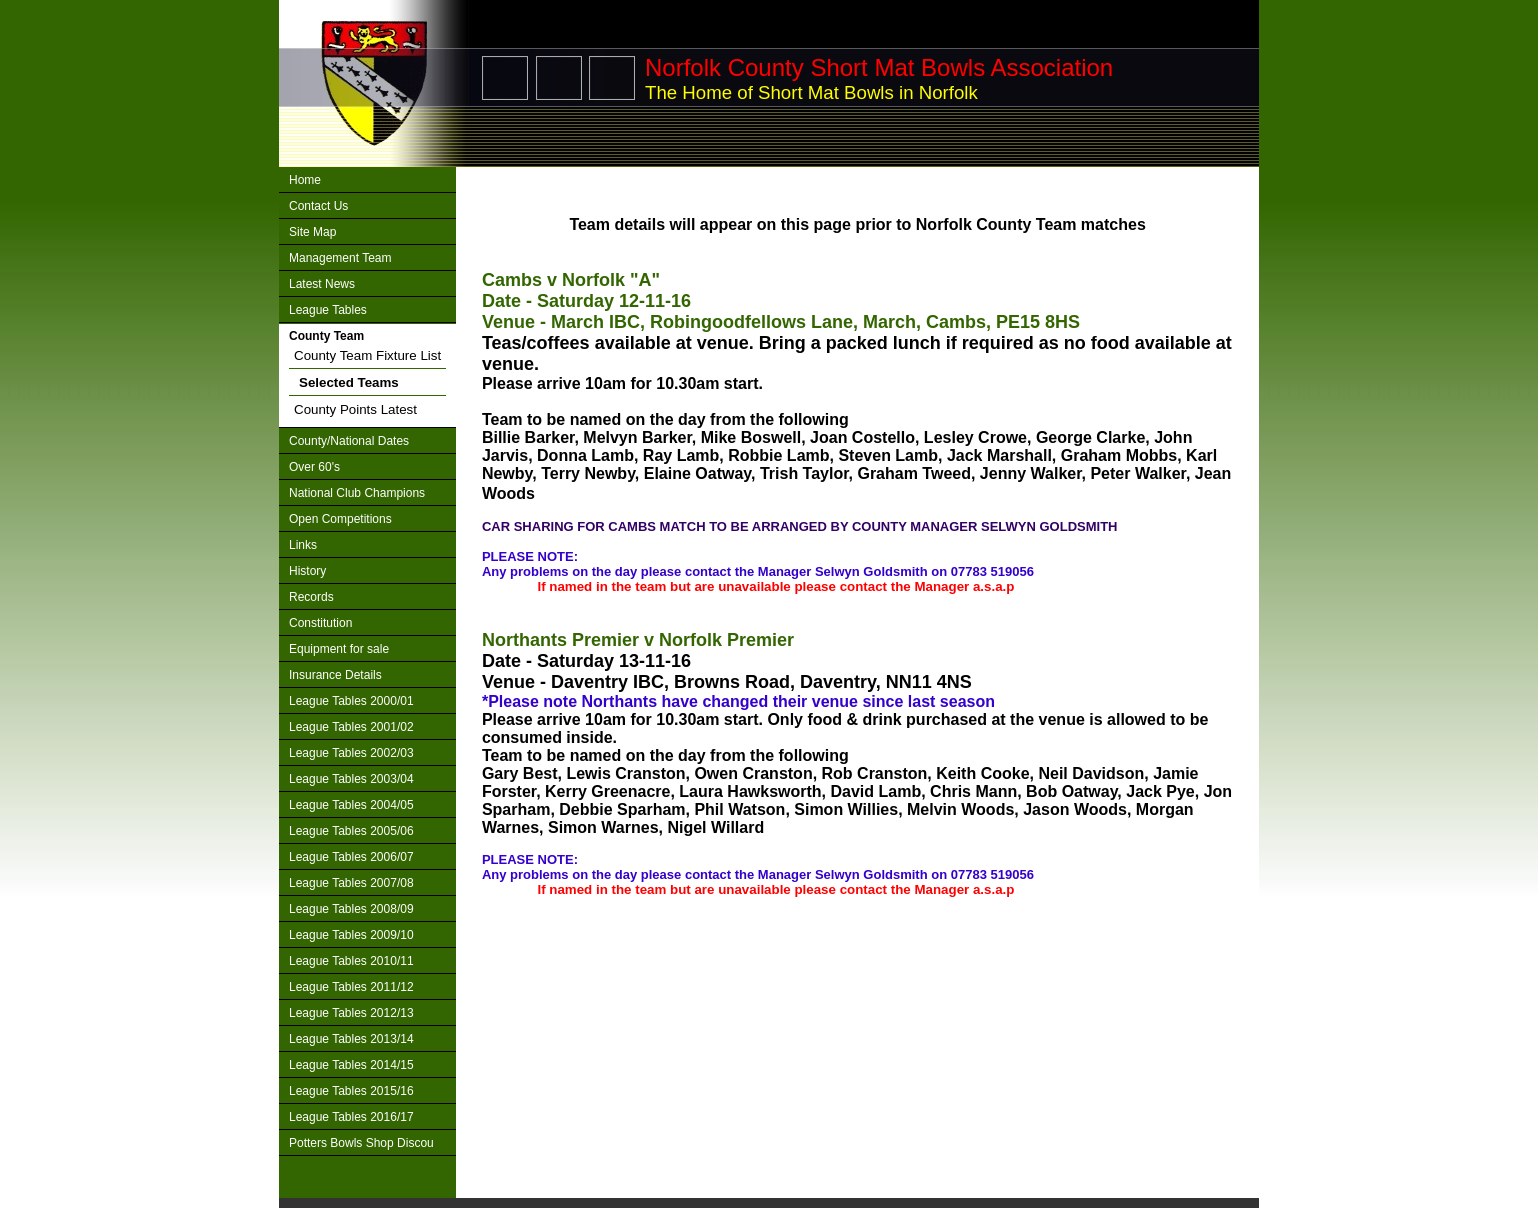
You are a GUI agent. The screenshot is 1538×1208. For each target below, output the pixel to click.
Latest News (322, 284)
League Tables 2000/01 (351, 701)
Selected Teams (349, 382)
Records (311, 597)
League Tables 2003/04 (351, 779)
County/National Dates (349, 441)
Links (303, 545)
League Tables (328, 310)
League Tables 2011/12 (351, 987)
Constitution (320, 623)
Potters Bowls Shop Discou (361, 1143)
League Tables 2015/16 (351, 1091)
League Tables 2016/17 (351, 1117)
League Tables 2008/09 (351, 909)
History (307, 571)
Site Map (312, 232)
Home (305, 180)
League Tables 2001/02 (351, 727)
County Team (326, 336)
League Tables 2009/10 (351, 935)
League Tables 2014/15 (351, 1065)
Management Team (340, 258)
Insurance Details (335, 675)
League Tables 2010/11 (351, 961)
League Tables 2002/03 (351, 753)
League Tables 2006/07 (351, 857)
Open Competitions (340, 519)
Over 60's (314, 467)
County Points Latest (355, 409)
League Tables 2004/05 (351, 805)
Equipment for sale (339, 649)
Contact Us (318, 206)
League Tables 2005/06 (351, 831)
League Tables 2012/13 (351, 1013)
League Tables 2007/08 (351, 883)
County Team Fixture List (367, 355)
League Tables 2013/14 (351, 1039)
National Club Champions (357, 493)
